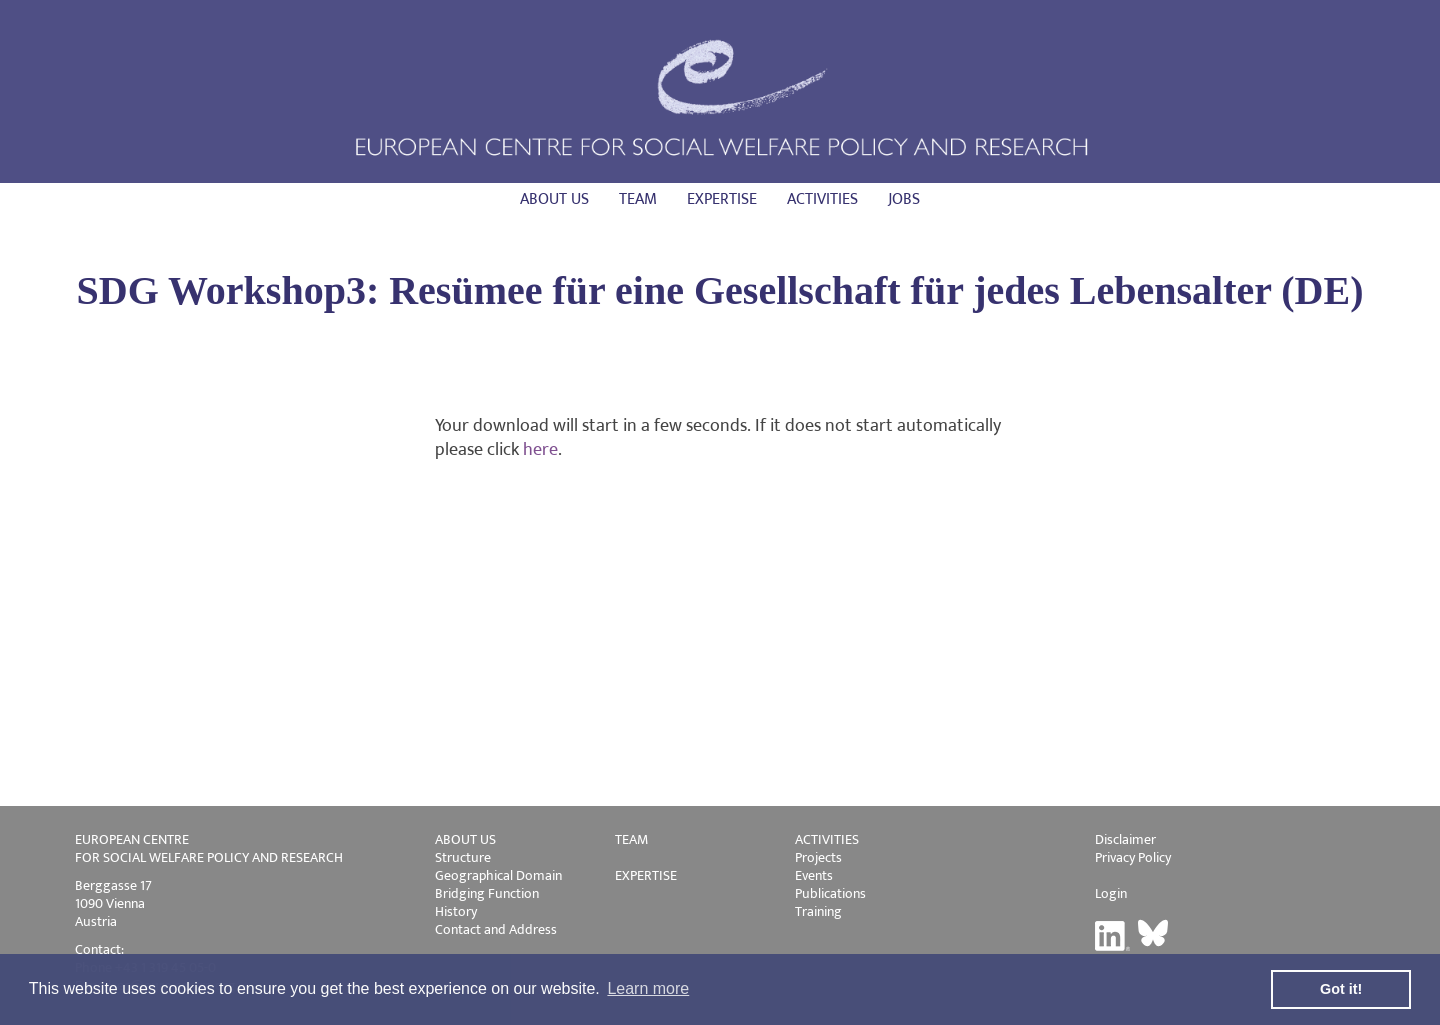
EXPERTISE (646, 875)
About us (554, 199)
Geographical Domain (498, 875)
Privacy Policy (1133, 857)
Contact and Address (496, 929)
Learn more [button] (648, 988)
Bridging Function (487, 893)
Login (1111, 893)
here (540, 450)
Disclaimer (1125, 839)
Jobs (904, 199)
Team (638, 199)
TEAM (631, 839)
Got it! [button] (1341, 989)
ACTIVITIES (827, 839)
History (456, 911)
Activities (822, 199)
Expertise (722, 199)
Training (818, 911)
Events (814, 875)
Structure (463, 857)
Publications (830, 893)
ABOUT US (465, 839)
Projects (818, 857)
